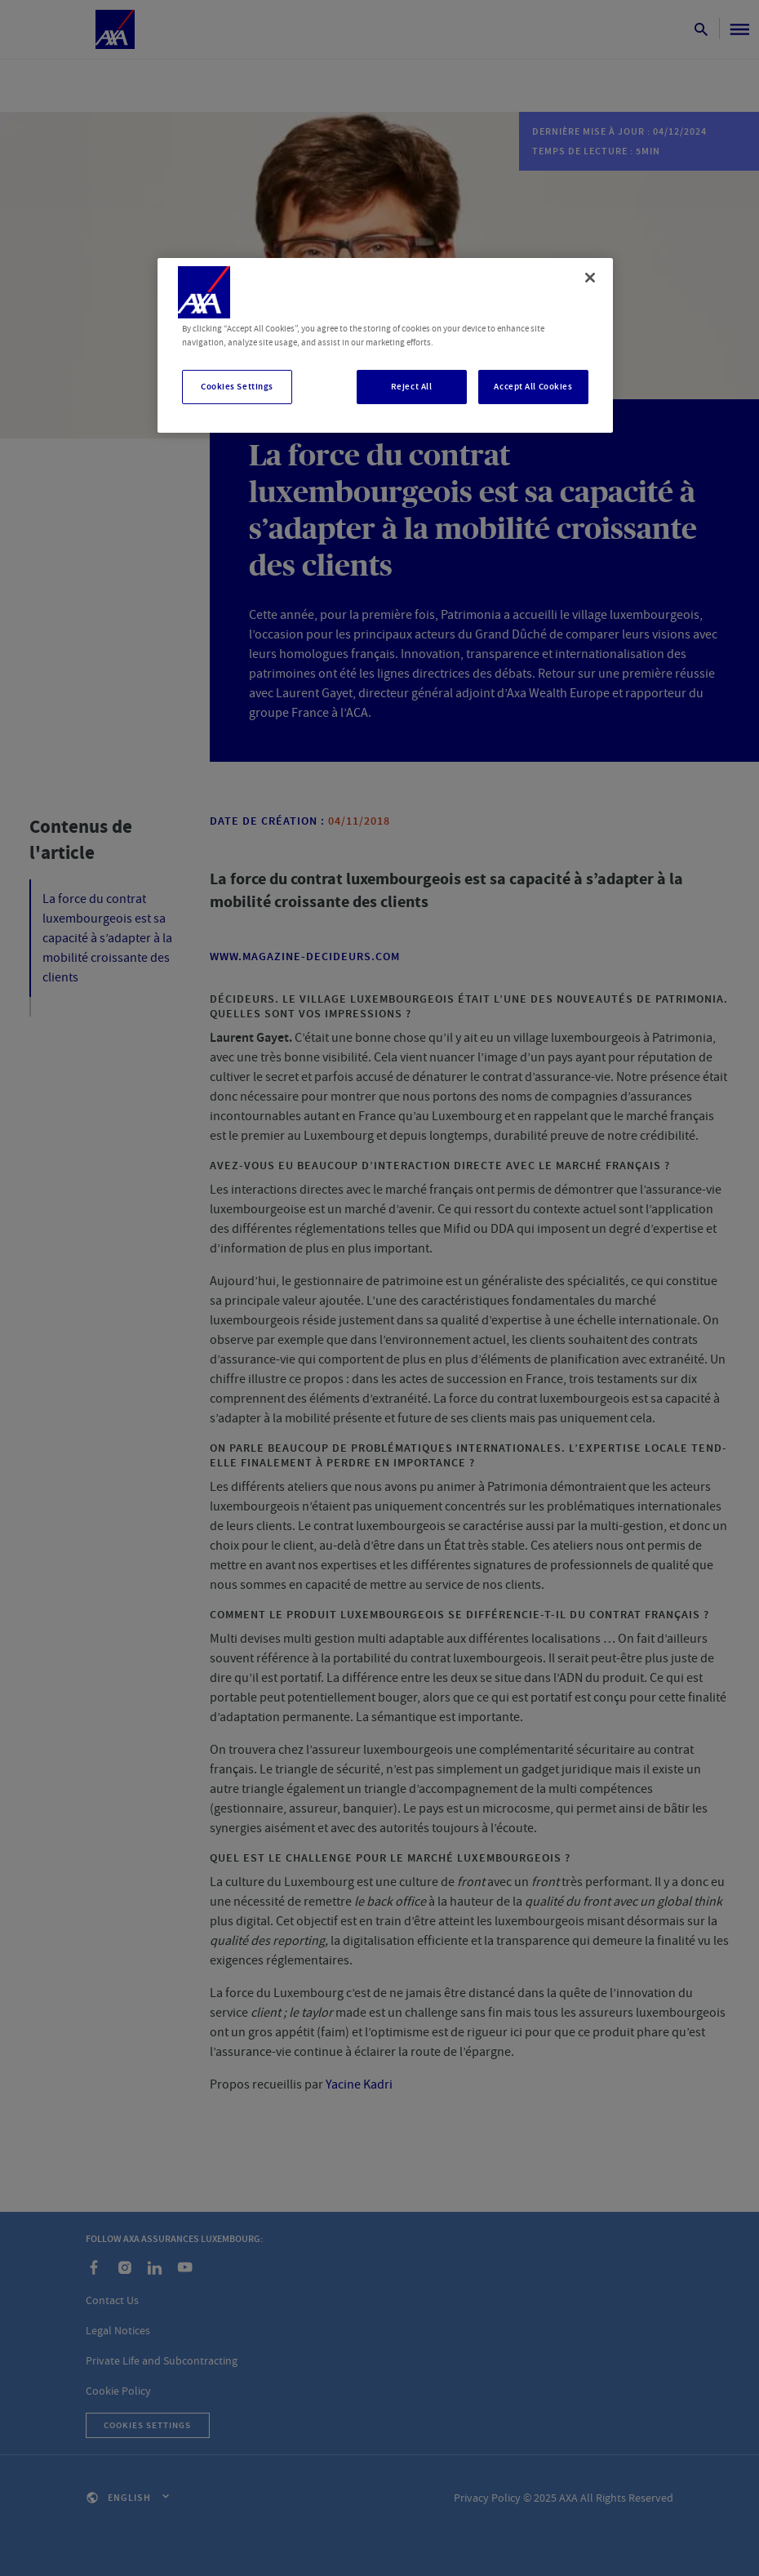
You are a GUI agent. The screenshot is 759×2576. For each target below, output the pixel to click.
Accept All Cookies (533, 386)
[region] (385, 345)
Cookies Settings (237, 386)
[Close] (590, 278)
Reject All (412, 386)
